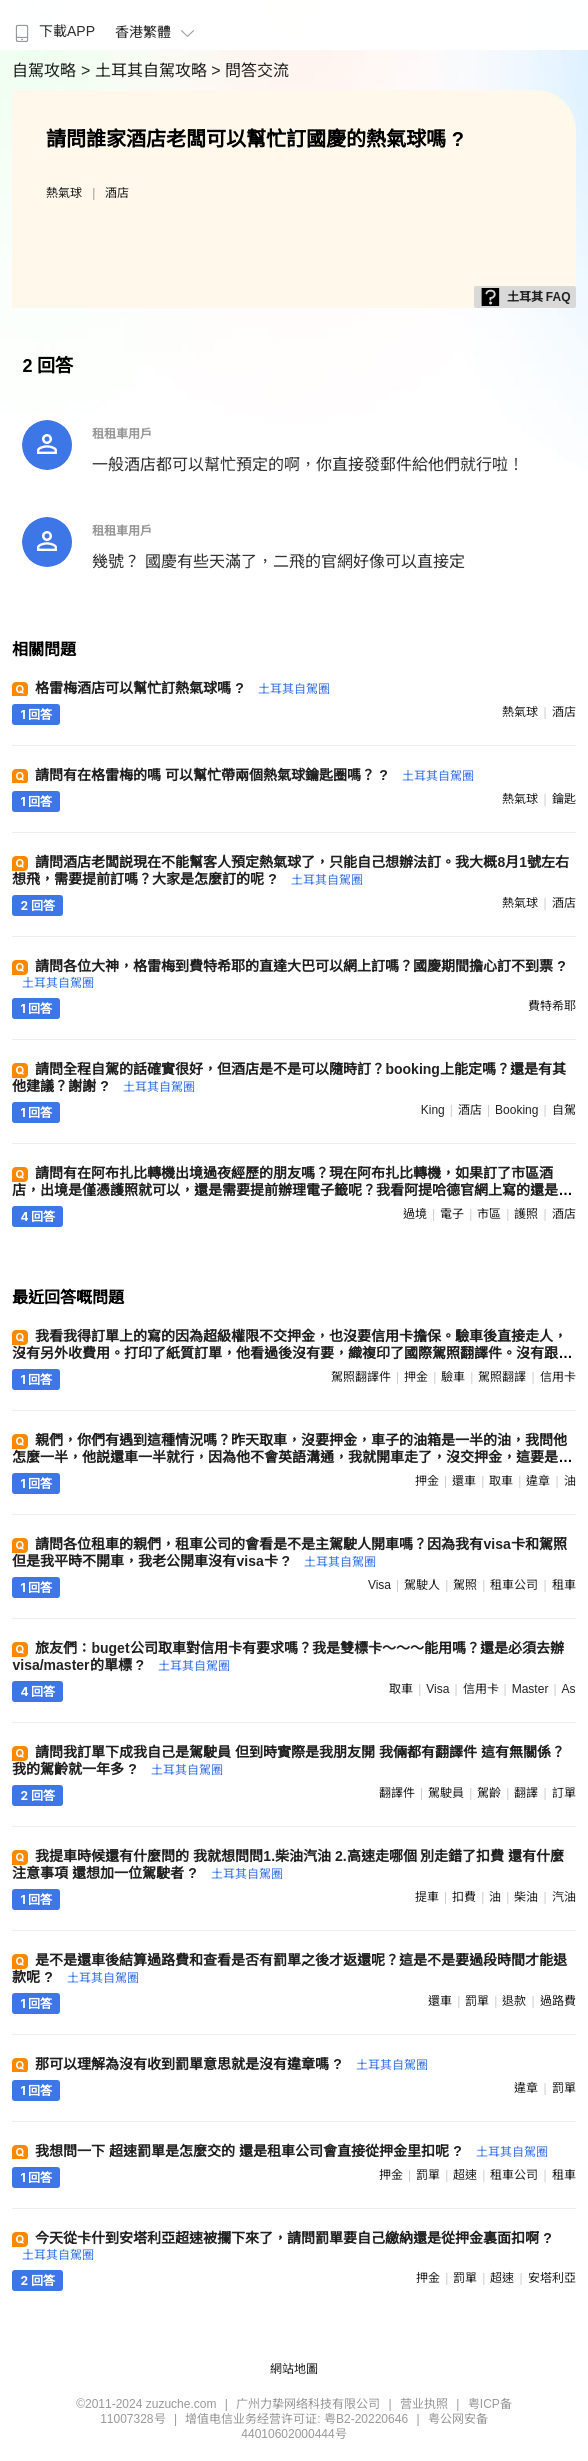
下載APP (52, 31)
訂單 (564, 1793)
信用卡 (558, 1377)
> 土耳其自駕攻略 (146, 70)
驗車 (453, 1377)
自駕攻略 (46, 70)
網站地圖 (294, 2369)
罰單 (477, 2001)
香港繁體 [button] (157, 32)
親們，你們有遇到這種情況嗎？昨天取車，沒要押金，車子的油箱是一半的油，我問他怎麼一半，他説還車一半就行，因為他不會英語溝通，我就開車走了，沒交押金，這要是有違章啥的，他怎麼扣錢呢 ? (292, 1457)
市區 (489, 1214)
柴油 (526, 1897)
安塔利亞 (552, 2278)
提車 (427, 1897)
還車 (464, 1481)
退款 (514, 2001)
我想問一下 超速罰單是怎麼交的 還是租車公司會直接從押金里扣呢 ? (291, 2151)
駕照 (465, 1585)
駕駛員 (446, 1793)
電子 (452, 1214)
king (433, 1110)
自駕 (564, 1110)
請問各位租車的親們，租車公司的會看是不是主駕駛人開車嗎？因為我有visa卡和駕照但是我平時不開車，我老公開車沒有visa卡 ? (289, 1552)
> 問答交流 (250, 70)
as (569, 1689)
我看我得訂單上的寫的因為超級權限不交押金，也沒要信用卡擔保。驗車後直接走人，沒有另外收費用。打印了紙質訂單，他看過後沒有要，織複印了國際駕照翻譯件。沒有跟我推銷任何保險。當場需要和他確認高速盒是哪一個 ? (292, 1353)
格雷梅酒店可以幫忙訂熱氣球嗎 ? (182, 688)
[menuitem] (52, 25)
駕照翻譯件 (361, 1377)
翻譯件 (397, 1793)
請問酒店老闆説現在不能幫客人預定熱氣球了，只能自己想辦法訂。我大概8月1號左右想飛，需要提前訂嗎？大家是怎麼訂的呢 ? (290, 870)
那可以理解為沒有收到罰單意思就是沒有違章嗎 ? (231, 2064)
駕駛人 (422, 1585)
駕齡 (489, 1793)
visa (379, 1585)
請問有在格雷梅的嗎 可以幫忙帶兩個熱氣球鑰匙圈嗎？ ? (254, 775)
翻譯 (526, 1793)
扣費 (464, 1897)
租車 (564, 1585)
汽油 (564, 1897)
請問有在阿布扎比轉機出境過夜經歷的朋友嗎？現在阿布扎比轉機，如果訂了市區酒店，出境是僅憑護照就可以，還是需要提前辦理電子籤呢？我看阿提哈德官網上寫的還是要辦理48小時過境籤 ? (292, 1190)
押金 (416, 1377)
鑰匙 (564, 799)
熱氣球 (64, 193)
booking (516, 1110)
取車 (501, 1481)
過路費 (558, 2001)
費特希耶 (552, 1006)
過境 (415, 1214)
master (530, 1689)
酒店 (117, 193)
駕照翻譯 (502, 1377)
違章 (538, 1481)
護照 (526, 1214)
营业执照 (424, 2404)
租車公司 (514, 1585)
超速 (465, 2175)
